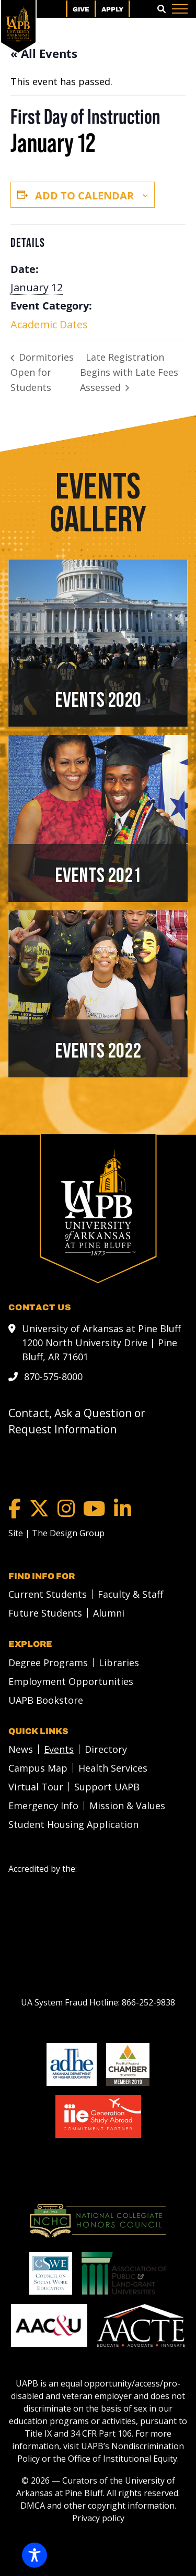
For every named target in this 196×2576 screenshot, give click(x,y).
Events (59, 1748)
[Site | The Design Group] (56, 1532)
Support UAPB (107, 1786)
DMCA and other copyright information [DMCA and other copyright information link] (97, 2505)
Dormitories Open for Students (42, 372)
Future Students (45, 1612)
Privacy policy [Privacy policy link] (98, 2517)
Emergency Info (43, 1805)
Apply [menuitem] (112, 9)
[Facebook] (14, 1508)
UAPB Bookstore (45, 1699)
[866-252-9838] (148, 2002)
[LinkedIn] (122, 1508)
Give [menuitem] (81, 9)
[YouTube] (94, 1508)
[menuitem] (45, 1593)
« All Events (43, 53)
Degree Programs (48, 1662)
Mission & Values (127, 1805)
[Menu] (180, 9)
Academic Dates (49, 324)
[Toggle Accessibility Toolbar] (34, 2555)
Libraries (119, 1662)
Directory (106, 1748)
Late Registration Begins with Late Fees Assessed (129, 372)
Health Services (112, 1767)
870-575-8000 (53, 1376)
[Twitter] (39, 1508)
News (20, 1748)
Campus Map (37, 1767)
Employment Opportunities (70, 1680)
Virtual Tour (35, 1786)
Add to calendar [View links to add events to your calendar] (84, 195)
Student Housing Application (73, 1824)
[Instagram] (66, 1508)
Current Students (47, 1593)
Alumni (108, 1612)
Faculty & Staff (130, 1593)
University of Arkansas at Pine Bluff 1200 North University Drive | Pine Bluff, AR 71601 (101, 1342)
